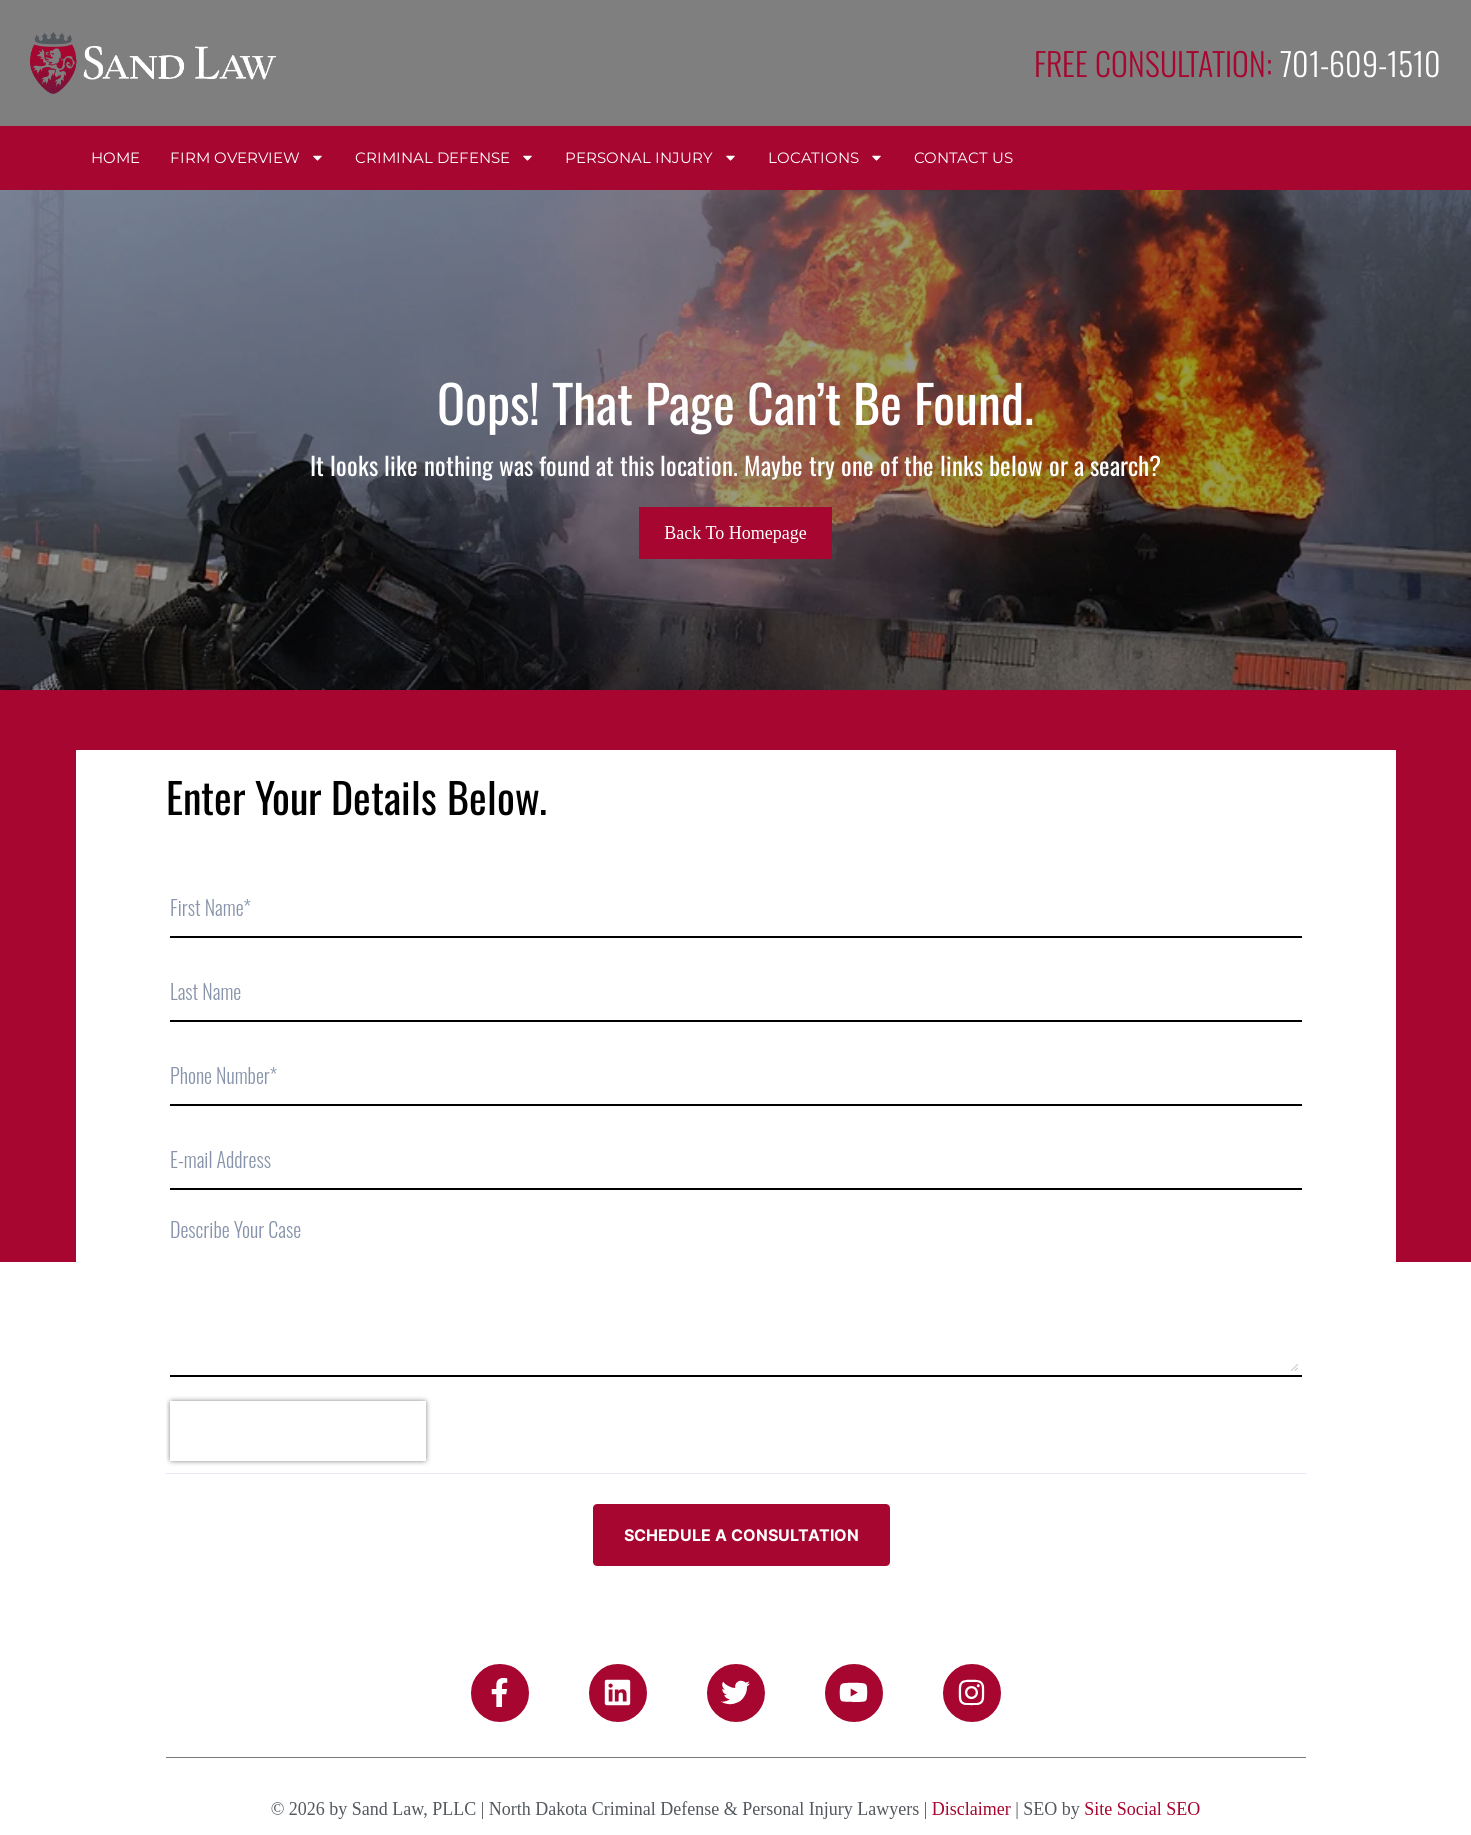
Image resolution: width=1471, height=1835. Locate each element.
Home (115, 157)
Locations (826, 157)
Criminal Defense (445, 157)
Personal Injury (651, 157)
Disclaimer (971, 1809)
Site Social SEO (1142, 1809)
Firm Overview (247, 157)
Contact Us (963, 157)
